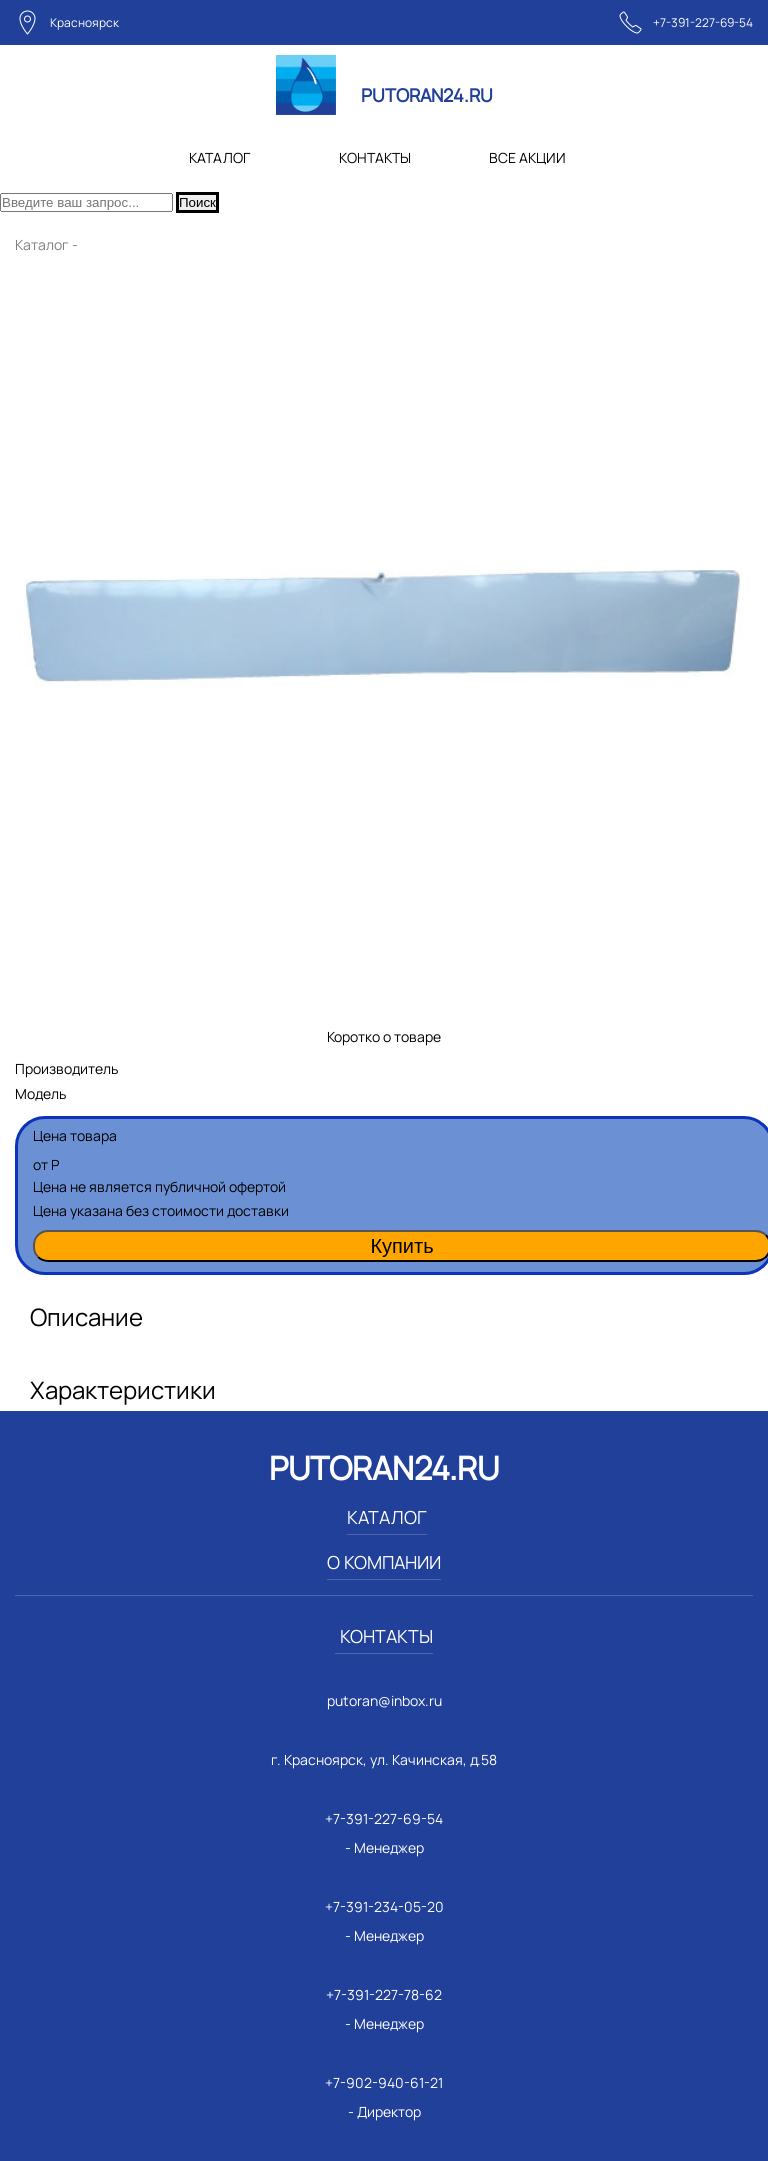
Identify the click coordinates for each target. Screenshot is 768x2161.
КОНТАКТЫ (375, 157)
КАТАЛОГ (219, 157)
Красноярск (84, 22)
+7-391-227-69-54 (703, 22)
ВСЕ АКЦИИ (527, 157)
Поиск (197, 202)
